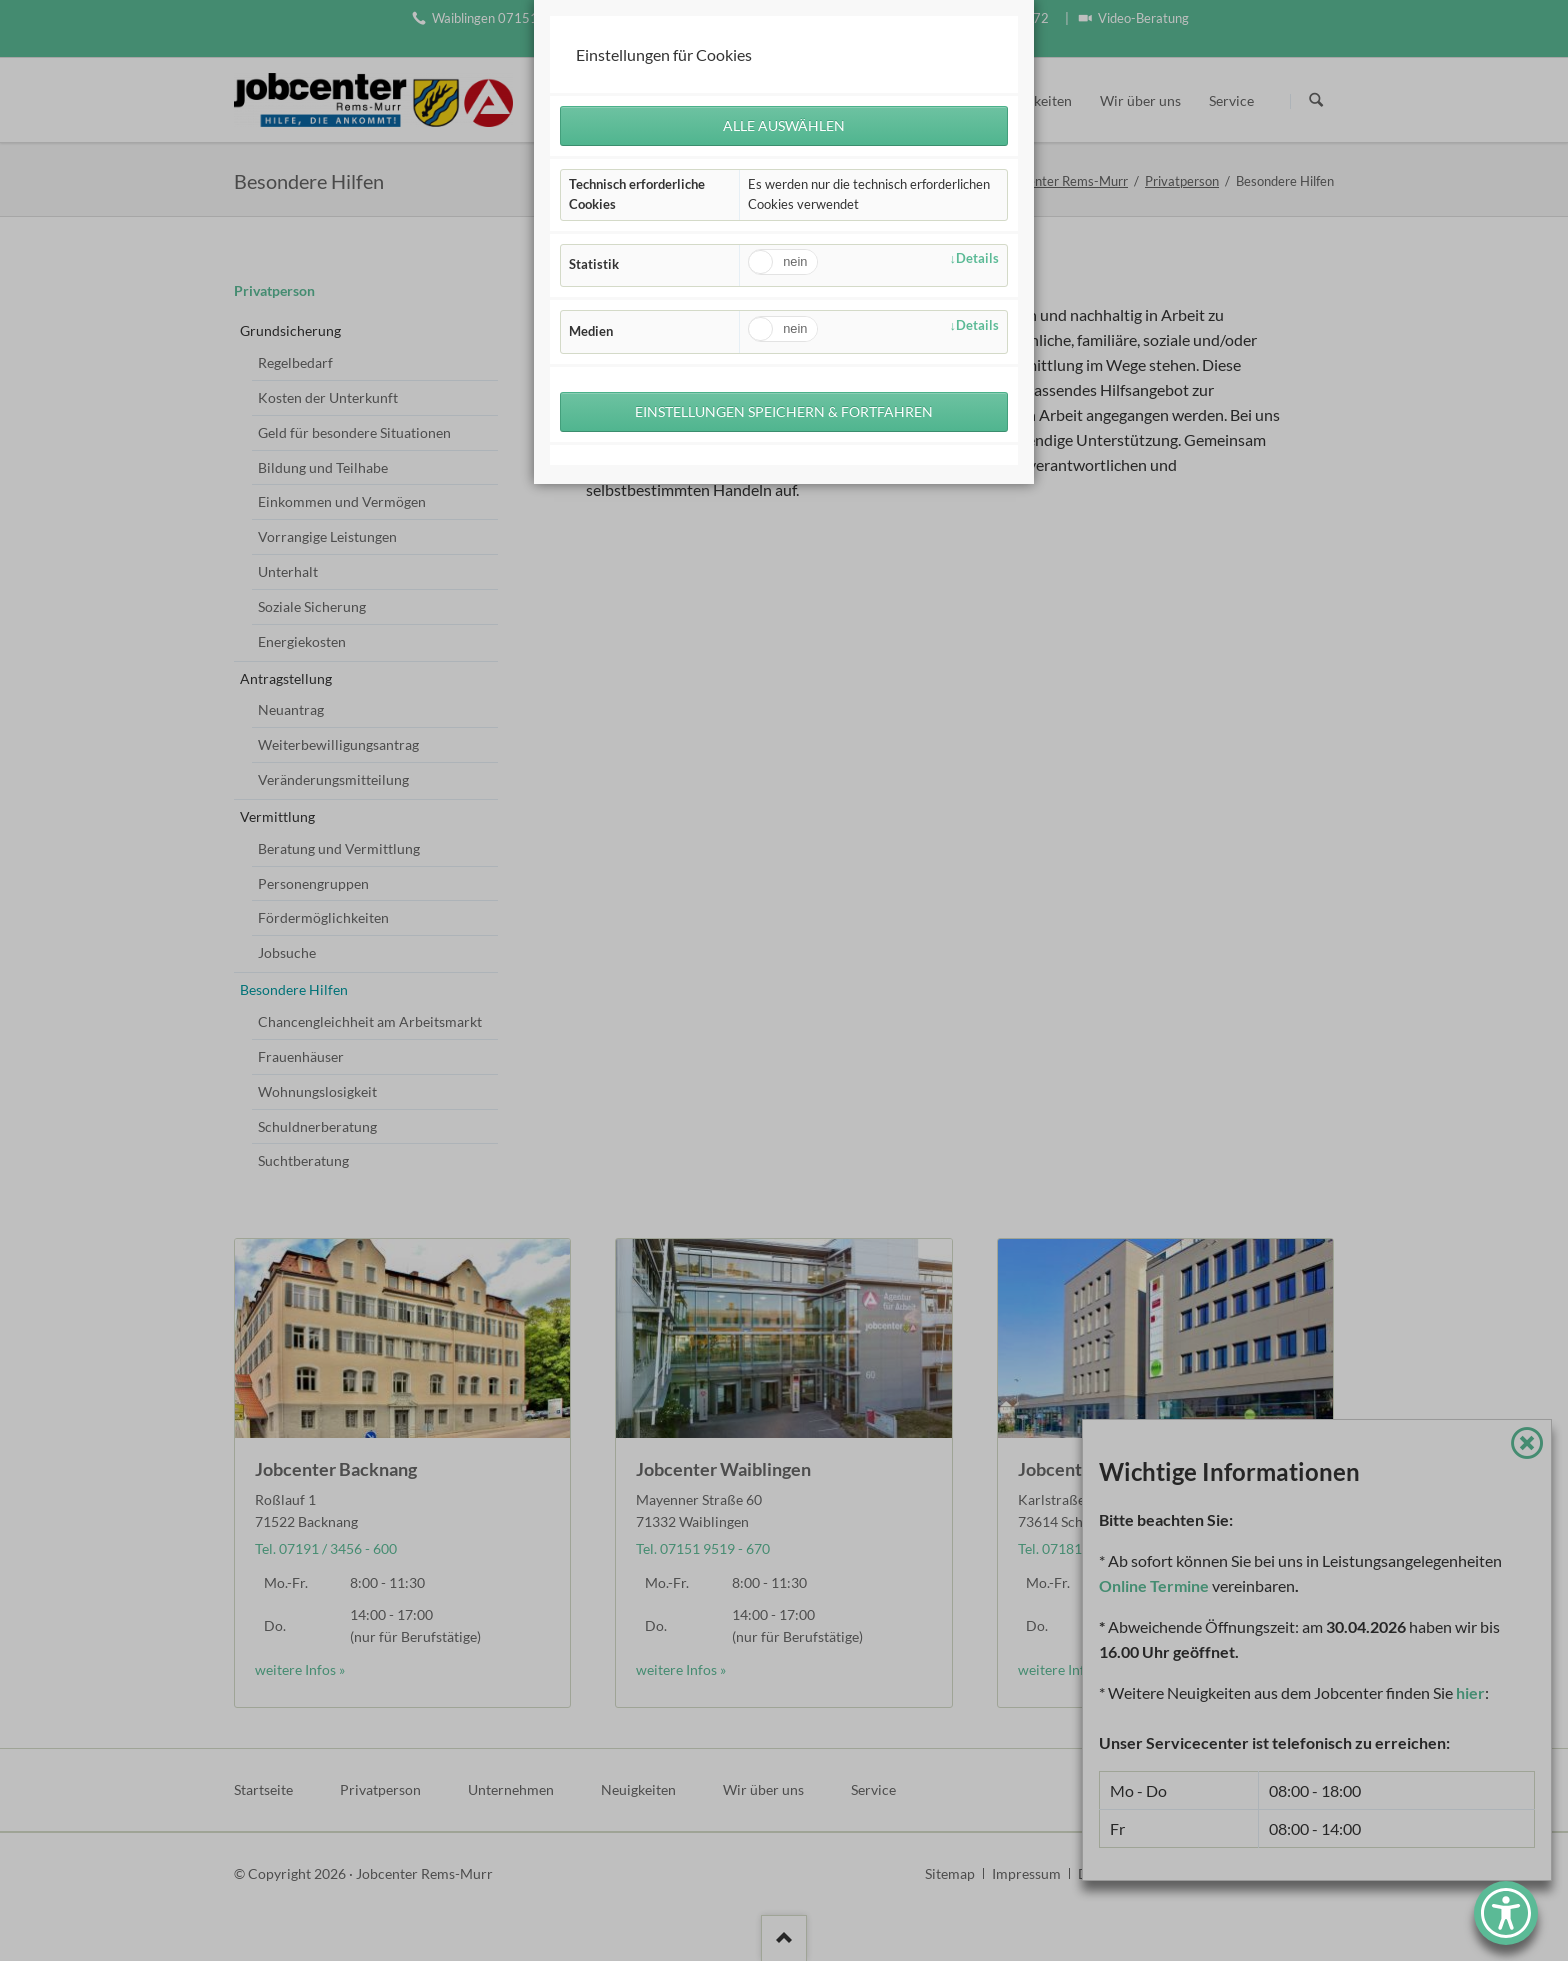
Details (977, 258)
